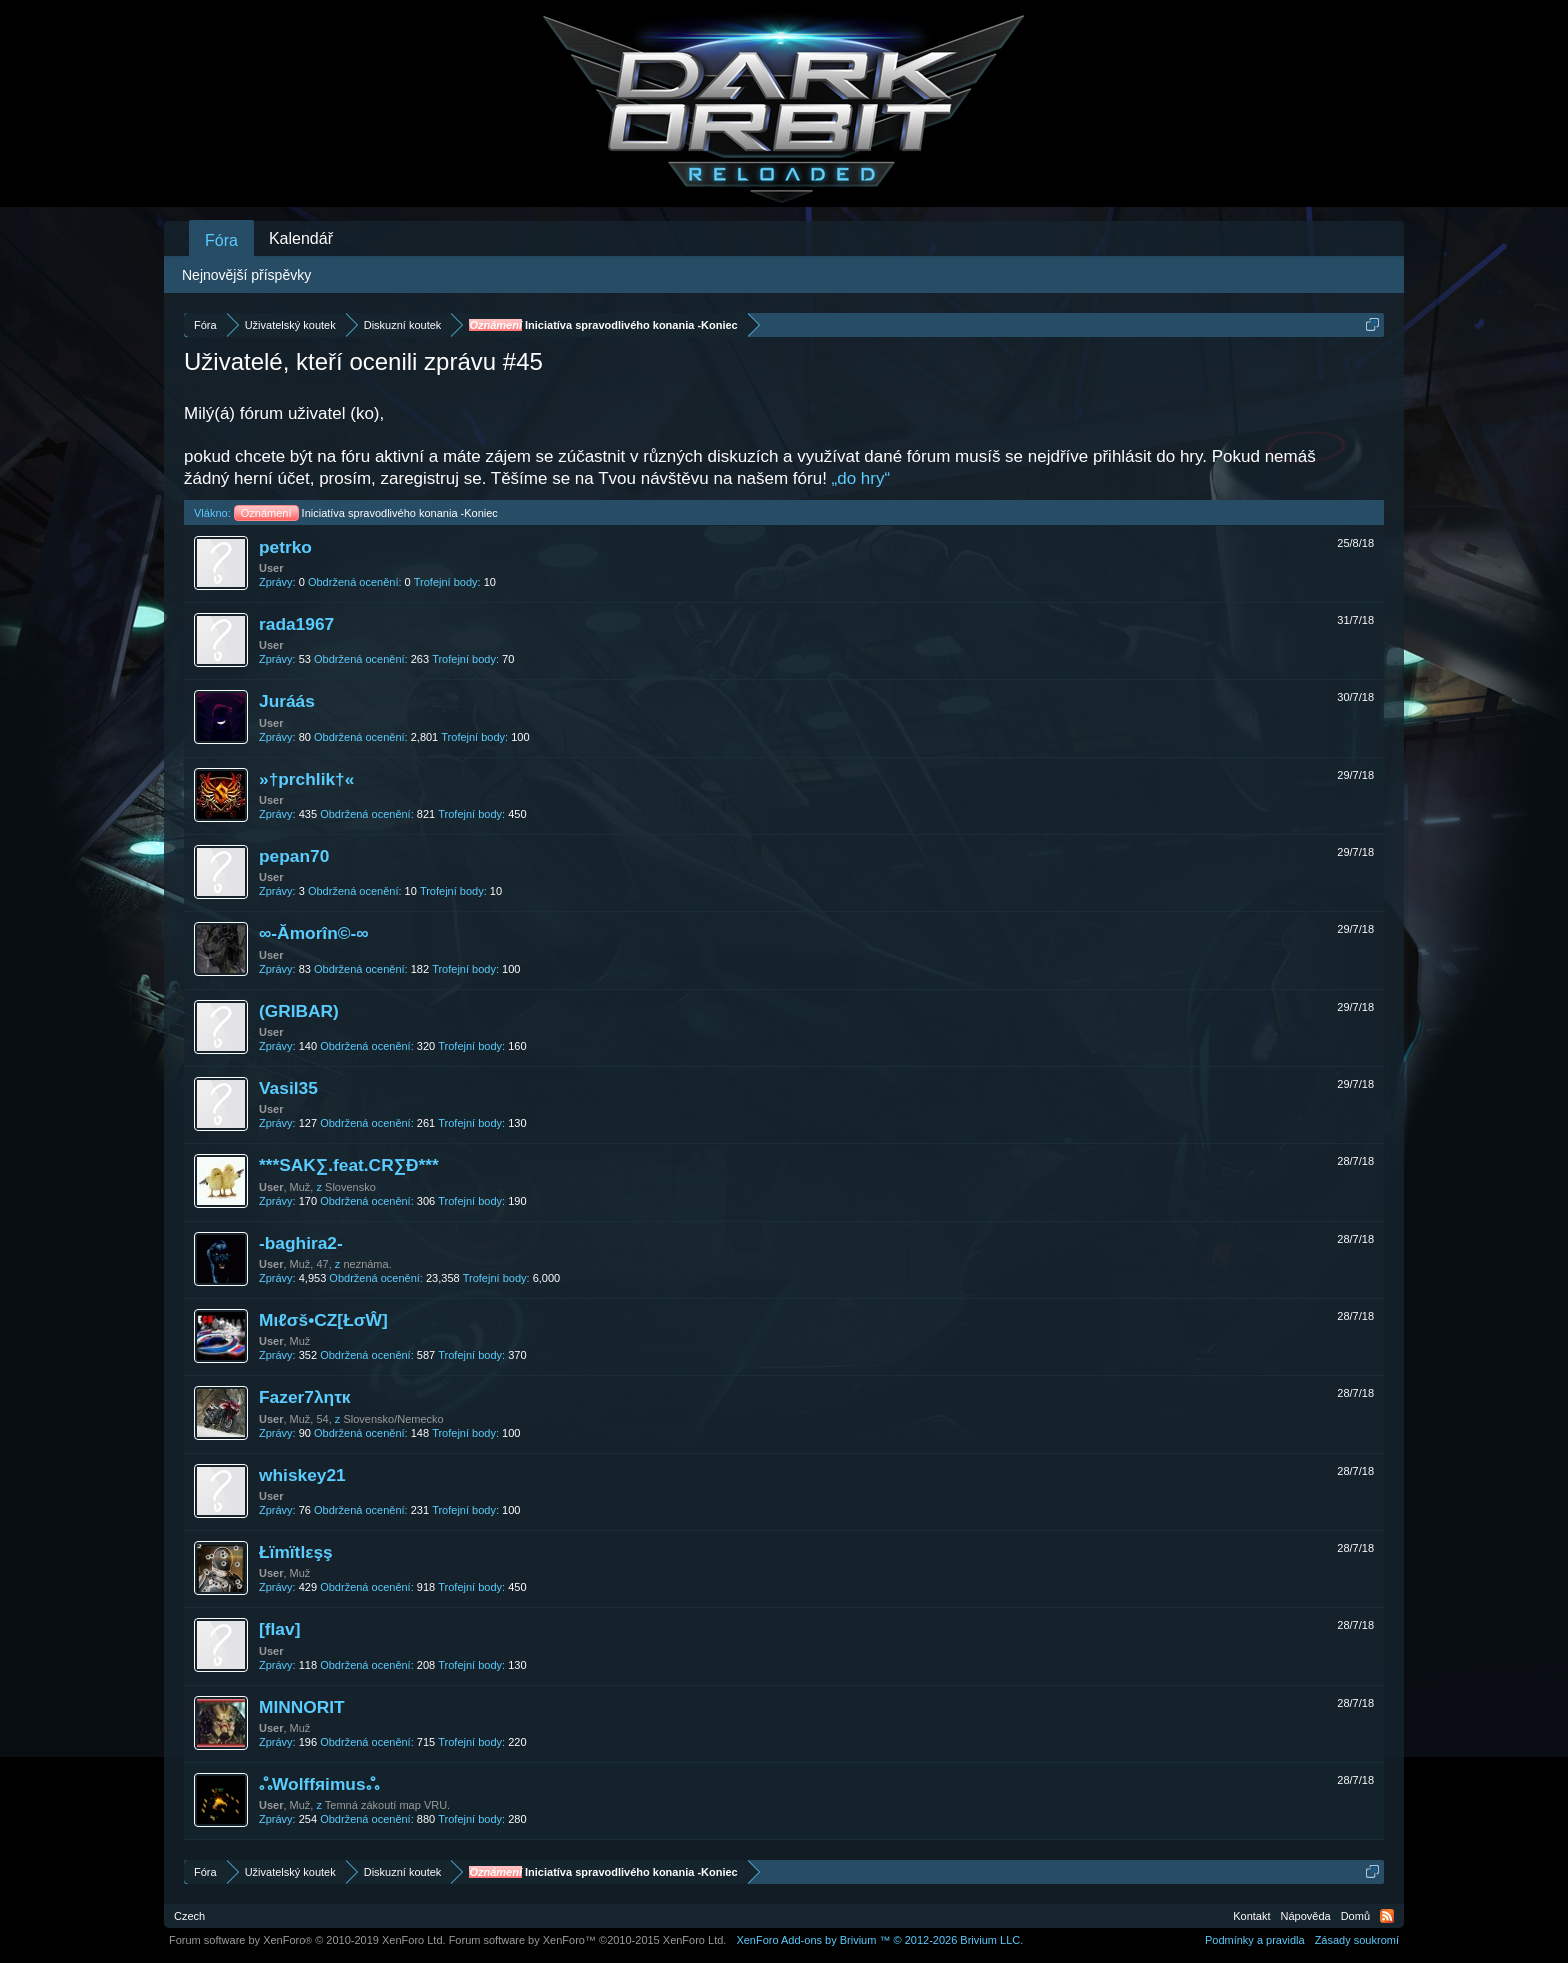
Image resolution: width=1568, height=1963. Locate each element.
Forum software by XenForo (307, 1940)
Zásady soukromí (1357, 1940)
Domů (1355, 1916)
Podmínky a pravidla (1255, 1940)
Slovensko (350, 1187)
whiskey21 (302, 1475)
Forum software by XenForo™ (588, 1940)
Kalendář (301, 238)
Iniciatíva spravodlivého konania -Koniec (366, 513)
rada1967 (296, 624)
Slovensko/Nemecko (393, 1419)
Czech (189, 1916)
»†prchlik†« (306, 779)
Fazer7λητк (305, 1397)
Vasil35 (288, 1088)
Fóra (221, 240)
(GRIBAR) (299, 1011)
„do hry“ (861, 478)
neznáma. (367, 1264)
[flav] (279, 1629)
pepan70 (294, 856)
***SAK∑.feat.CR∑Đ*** (349, 1165)
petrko (285, 547)
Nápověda (1306, 1916)
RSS (1387, 1916)
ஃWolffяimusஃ (319, 1784)
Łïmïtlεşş (296, 1552)
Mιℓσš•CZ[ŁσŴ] (323, 1320)
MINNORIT (302, 1707)
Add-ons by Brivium (879, 1940)
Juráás (287, 701)
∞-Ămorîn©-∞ (314, 933)
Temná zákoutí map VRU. (387, 1805)
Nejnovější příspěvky (246, 275)
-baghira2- (301, 1243)
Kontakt (1251, 1916)
